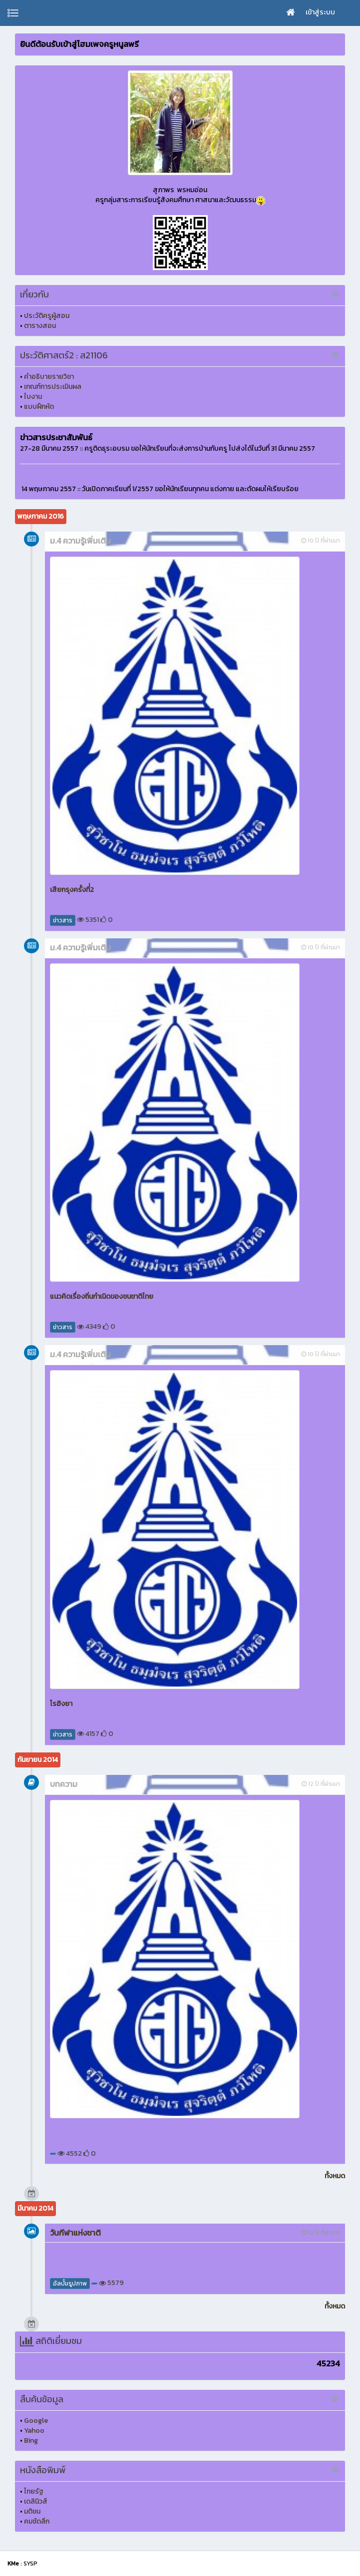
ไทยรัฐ (33, 2491)
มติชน (32, 2511)
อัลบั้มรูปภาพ (70, 2283)
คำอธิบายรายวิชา (49, 376)
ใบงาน (33, 396)
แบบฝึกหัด (39, 406)
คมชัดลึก (36, 2521)
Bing (31, 2440)
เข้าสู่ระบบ (320, 12)
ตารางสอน (40, 325)
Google (36, 2420)
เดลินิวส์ (35, 2501)
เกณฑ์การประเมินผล (52, 386)
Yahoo (34, 2430)
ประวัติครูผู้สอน (46, 315)
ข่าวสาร (62, 920)
